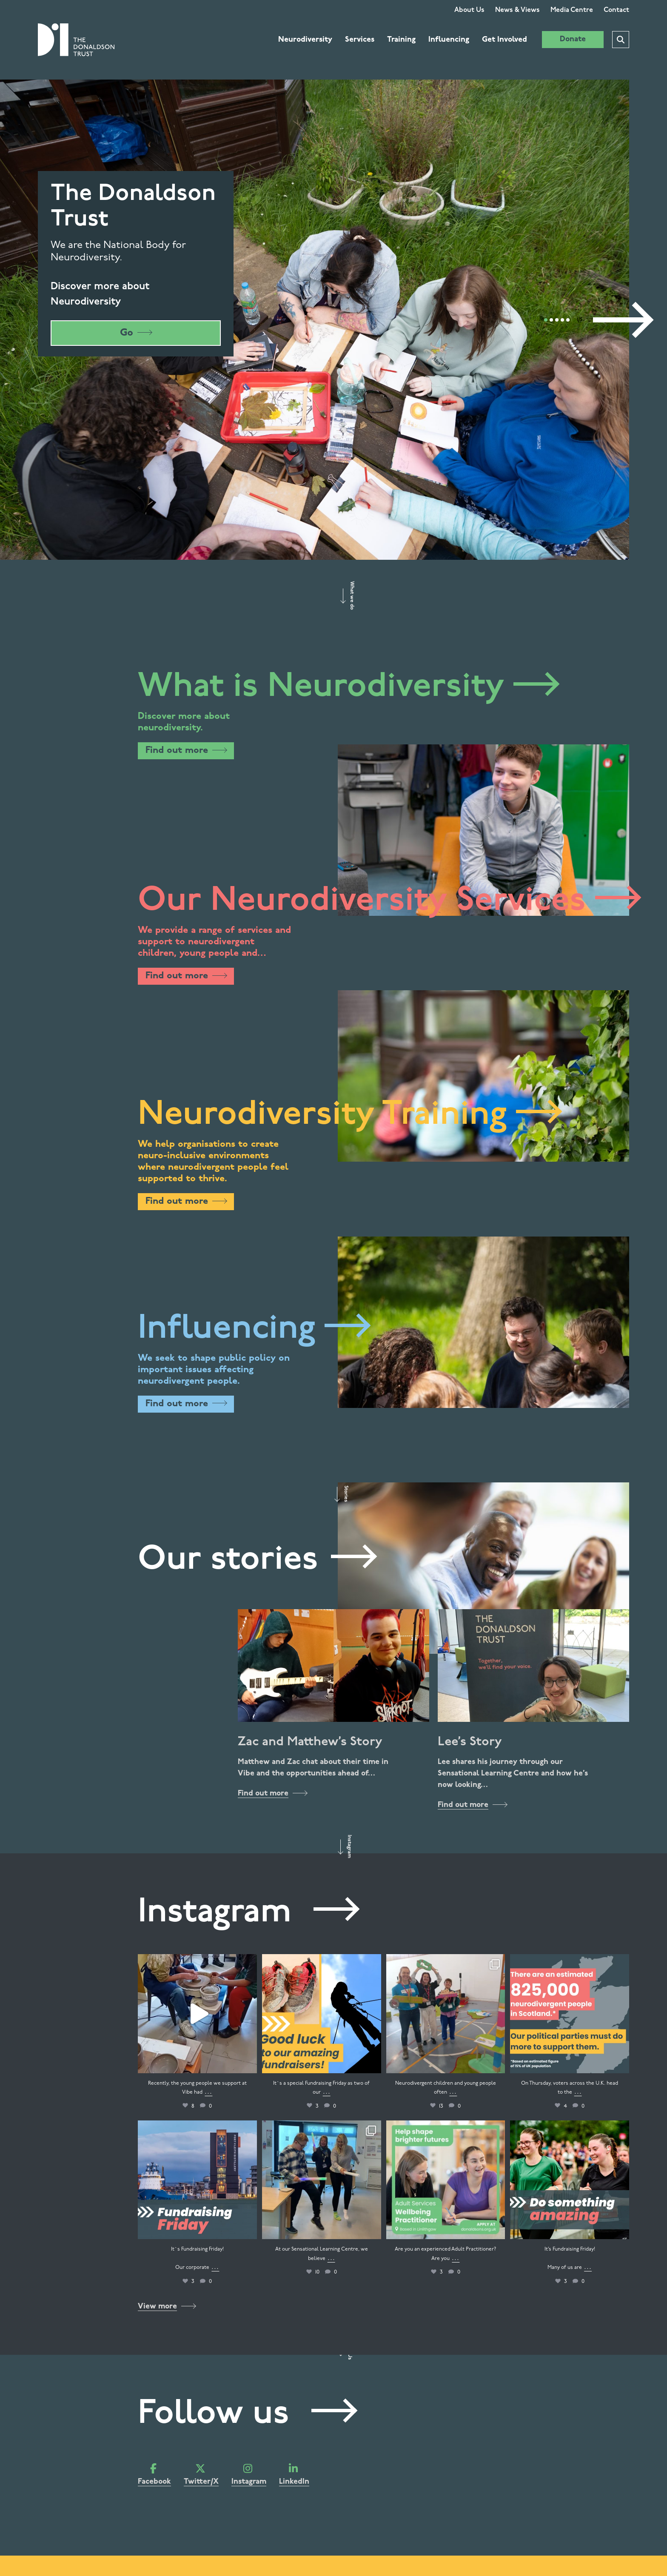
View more (166, 2306)
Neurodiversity (305, 40)
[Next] (620, 319)
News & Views (517, 10)
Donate (573, 39)
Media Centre (571, 10)
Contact (616, 10)
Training (401, 40)
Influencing (448, 40)
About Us (469, 10)
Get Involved (504, 40)
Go (135, 333)
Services (359, 40)
